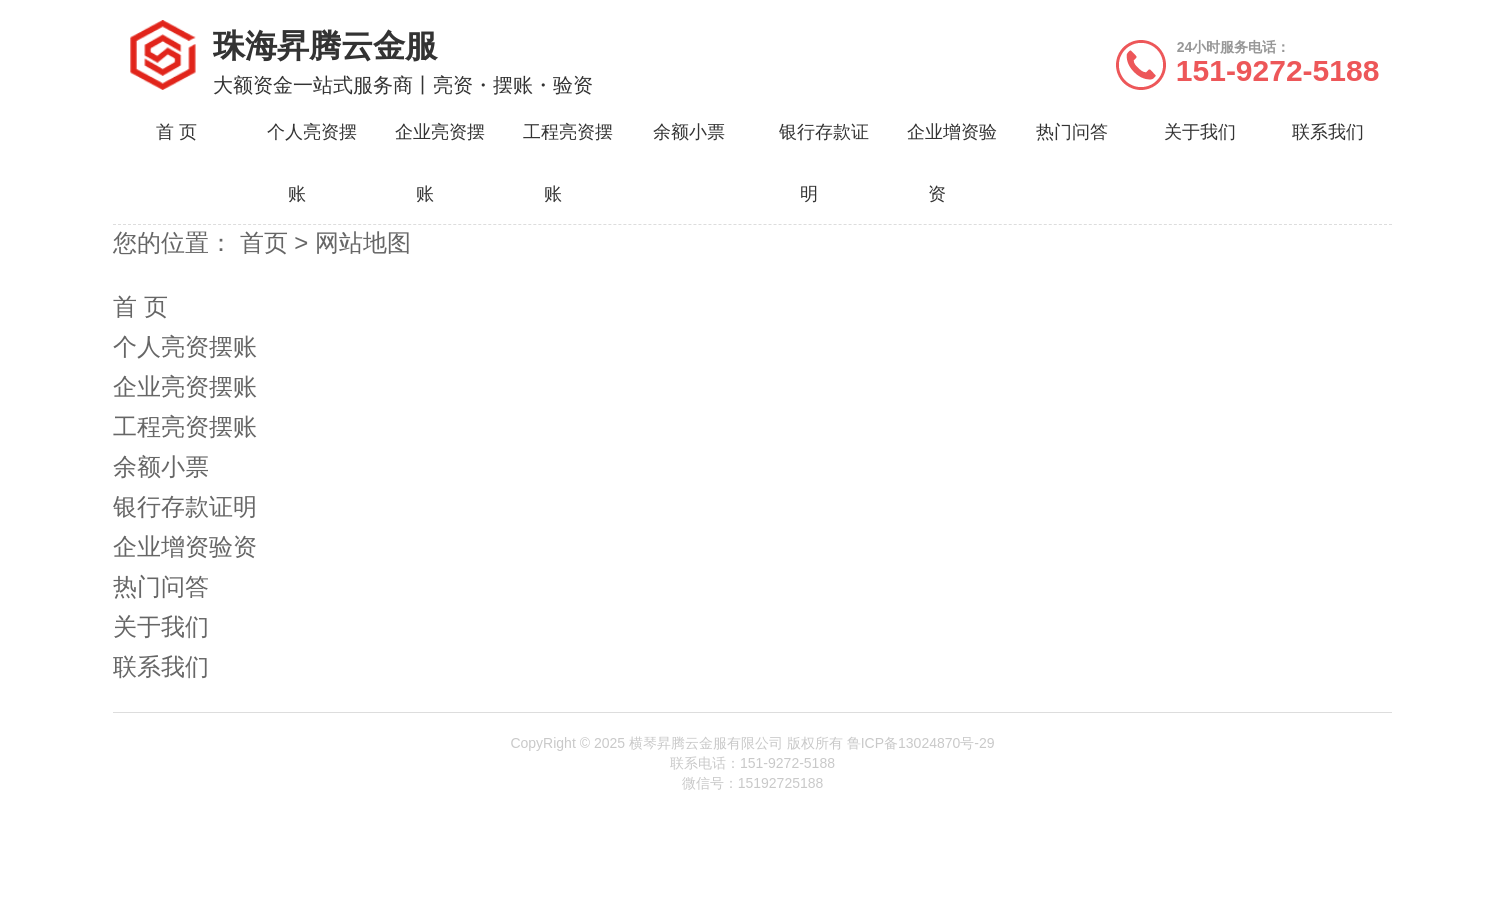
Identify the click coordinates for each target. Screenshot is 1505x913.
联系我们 (1328, 132)
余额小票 (689, 132)
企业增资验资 (185, 546)
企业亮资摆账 (185, 386)
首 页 (176, 132)
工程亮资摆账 (185, 426)
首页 (267, 242)
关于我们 (1200, 132)
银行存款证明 (185, 506)
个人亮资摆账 (185, 346)
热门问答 (1072, 132)
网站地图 (363, 242)
